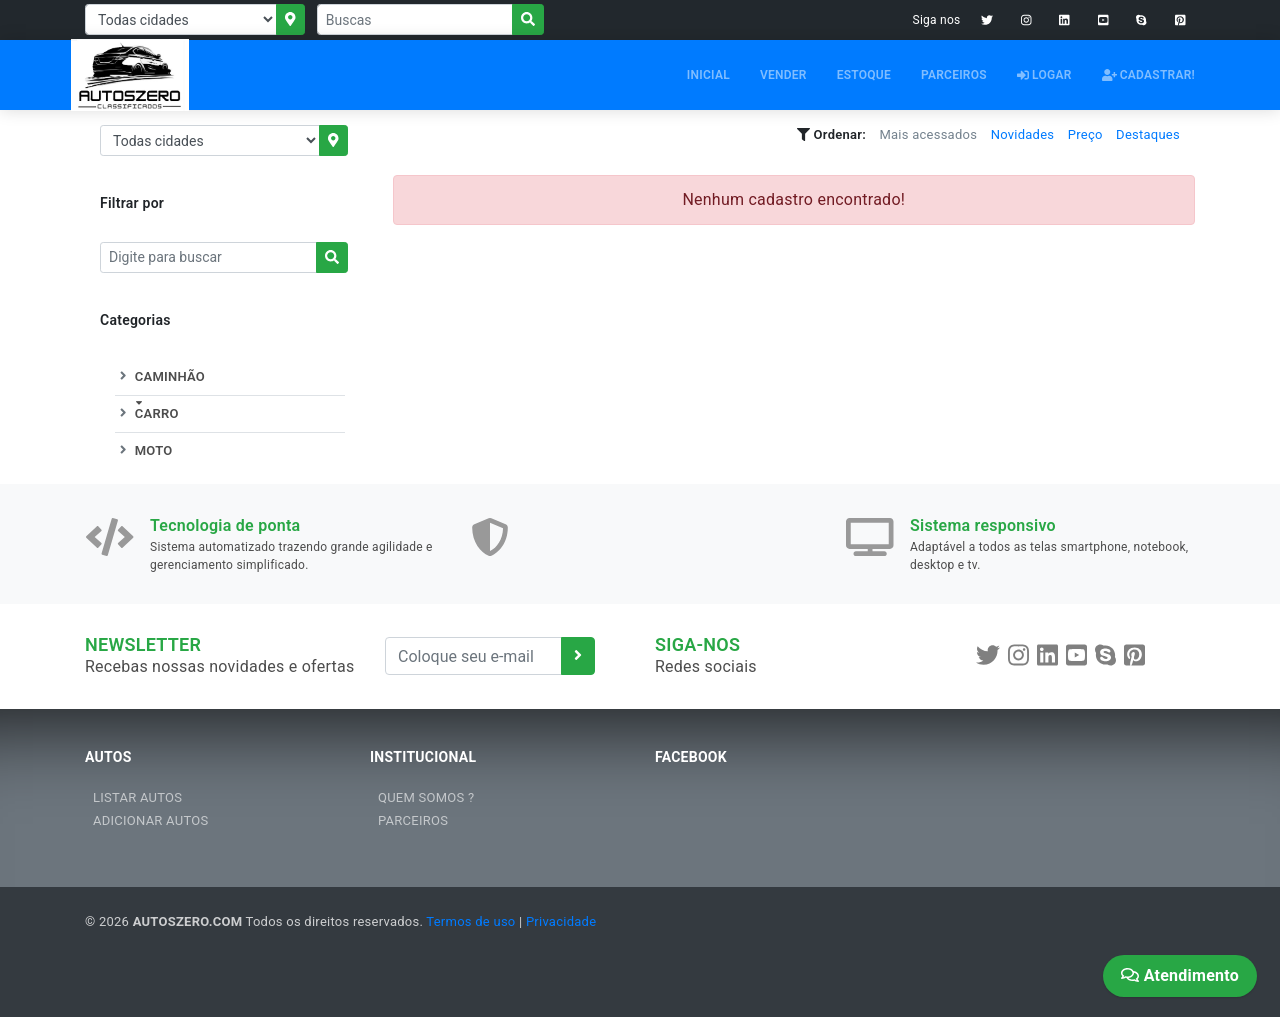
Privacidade (561, 921)
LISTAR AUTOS (137, 797)
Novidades (1023, 134)
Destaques (1148, 134)
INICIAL (708, 75)
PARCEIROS (954, 75)
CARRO (147, 413)
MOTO (143, 450)
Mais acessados (928, 134)
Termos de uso (470, 921)
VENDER (783, 75)
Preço (1085, 134)
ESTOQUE (864, 75)
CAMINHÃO (160, 376)
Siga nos (937, 20)
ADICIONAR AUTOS (150, 820)
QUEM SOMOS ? (426, 797)
